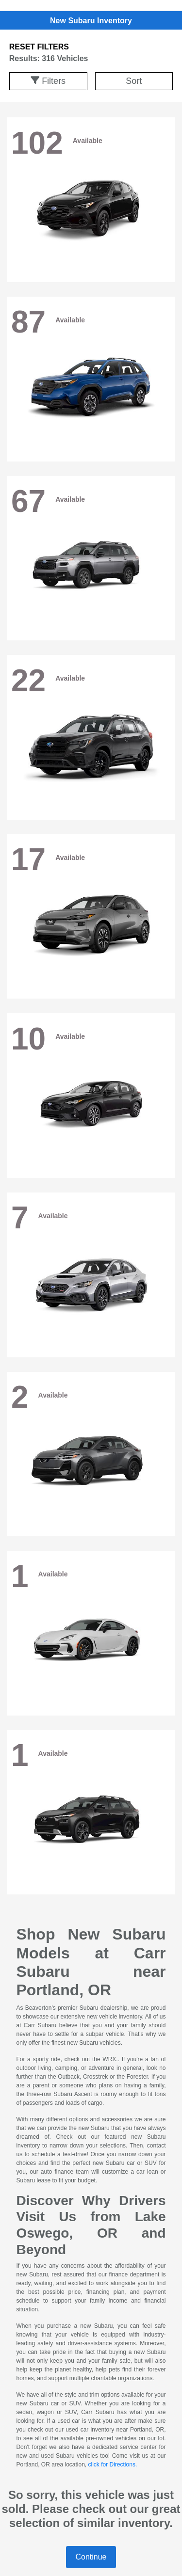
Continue (90, 2557)
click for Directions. (112, 2464)
